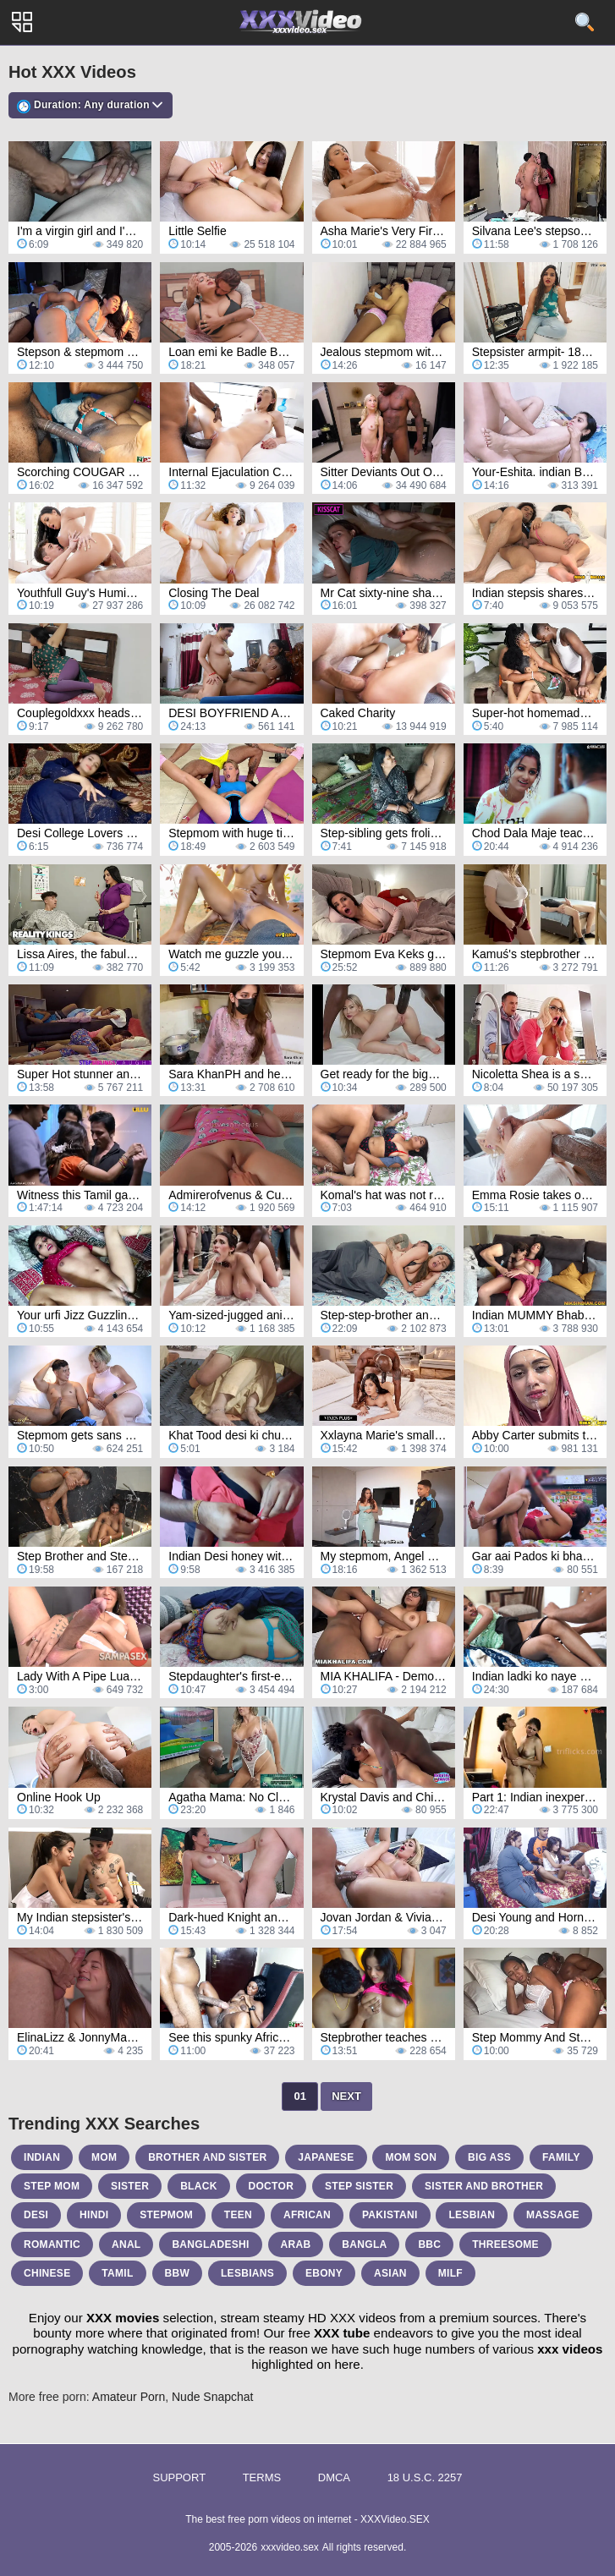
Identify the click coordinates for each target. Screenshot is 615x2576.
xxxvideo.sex (290, 2547)
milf (450, 2273)
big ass (489, 2157)
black (198, 2186)
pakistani (390, 2215)
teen (238, 2215)
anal (126, 2244)
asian (390, 2273)
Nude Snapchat (213, 2396)
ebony (324, 2273)
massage (552, 2215)
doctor (271, 2186)
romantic (52, 2244)
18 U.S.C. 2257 (425, 2477)
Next (346, 2096)
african (307, 2215)
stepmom (166, 2215)
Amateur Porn (128, 2396)
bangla (364, 2244)
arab (296, 2244)
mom (104, 2157)
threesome (505, 2244)
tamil (117, 2273)
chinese (47, 2273)
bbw (177, 2273)
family (561, 2157)
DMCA (334, 2477)
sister (130, 2186)
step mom (52, 2186)
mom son (411, 2157)
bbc (429, 2244)
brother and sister (207, 2157)
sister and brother (484, 2186)
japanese (326, 2157)
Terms (262, 2477)
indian (42, 2157)
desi (36, 2215)
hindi (94, 2215)
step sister (359, 2186)
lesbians (247, 2273)
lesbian (471, 2215)
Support (179, 2477)
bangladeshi (210, 2244)
